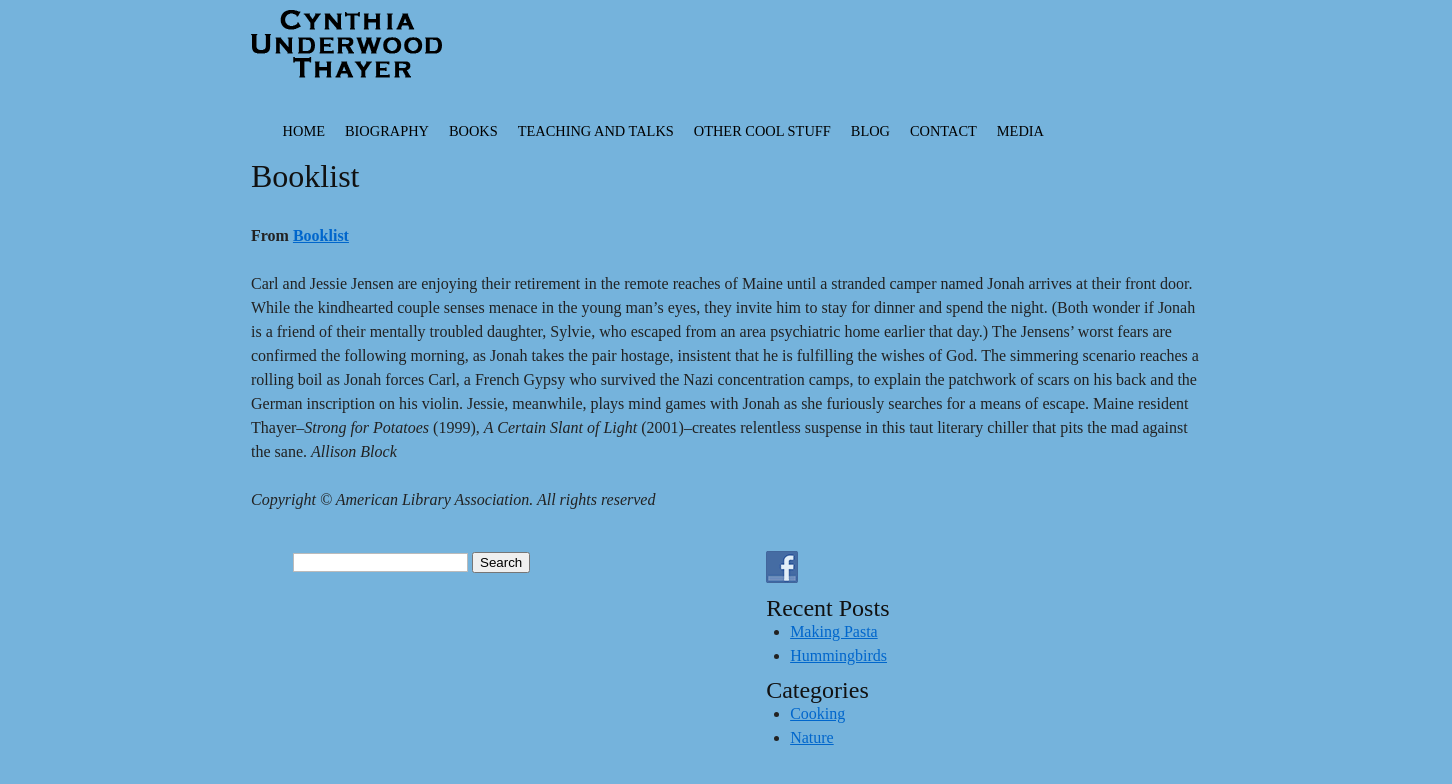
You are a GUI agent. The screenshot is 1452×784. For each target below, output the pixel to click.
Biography (387, 131)
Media (1020, 131)
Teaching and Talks (596, 131)
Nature (812, 737)
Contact (943, 131)
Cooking (817, 713)
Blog (870, 131)
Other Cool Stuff (762, 131)
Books (473, 131)
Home (304, 131)
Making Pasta (834, 631)
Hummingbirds (838, 655)
